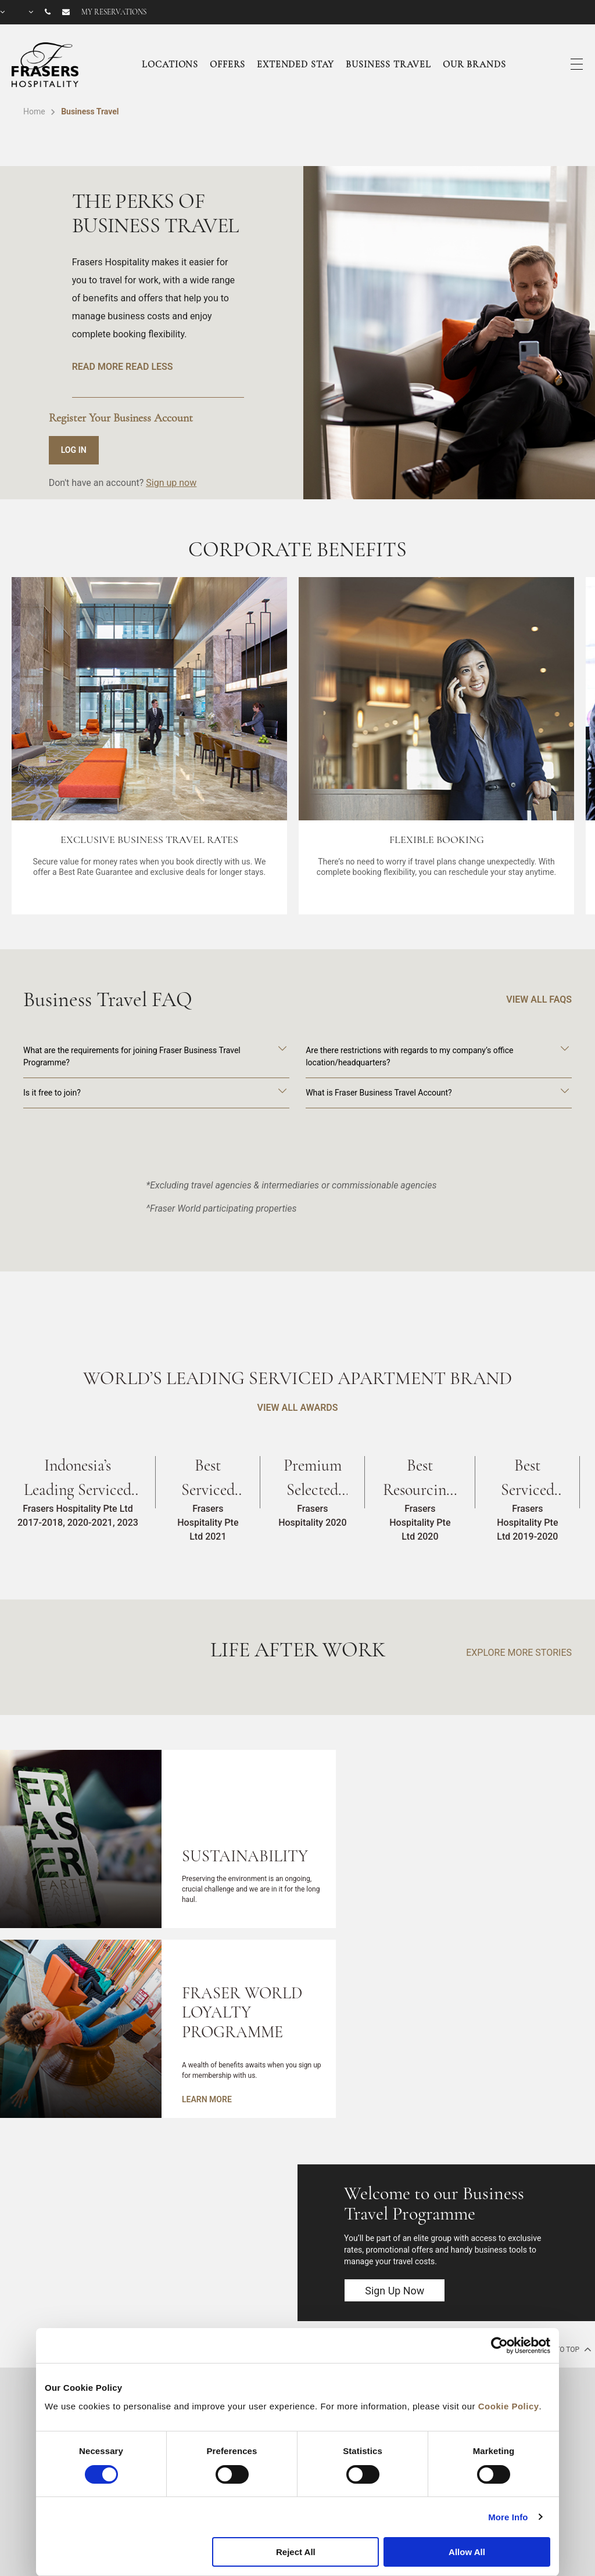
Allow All (467, 2552)
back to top (562, 2349)
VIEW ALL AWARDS (297, 1407)
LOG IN (74, 450)
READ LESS (149, 366)
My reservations (113, 12)
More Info (508, 2517)
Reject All (296, 2552)
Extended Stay (295, 64)
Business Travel (388, 64)
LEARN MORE (207, 2099)
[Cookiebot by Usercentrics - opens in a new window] (499, 2345)
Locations (170, 64)
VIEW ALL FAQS (539, 999)
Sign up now (171, 482)
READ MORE (97, 366)
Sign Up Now (395, 2291)
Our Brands (474, 64)
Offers (227, 64)
